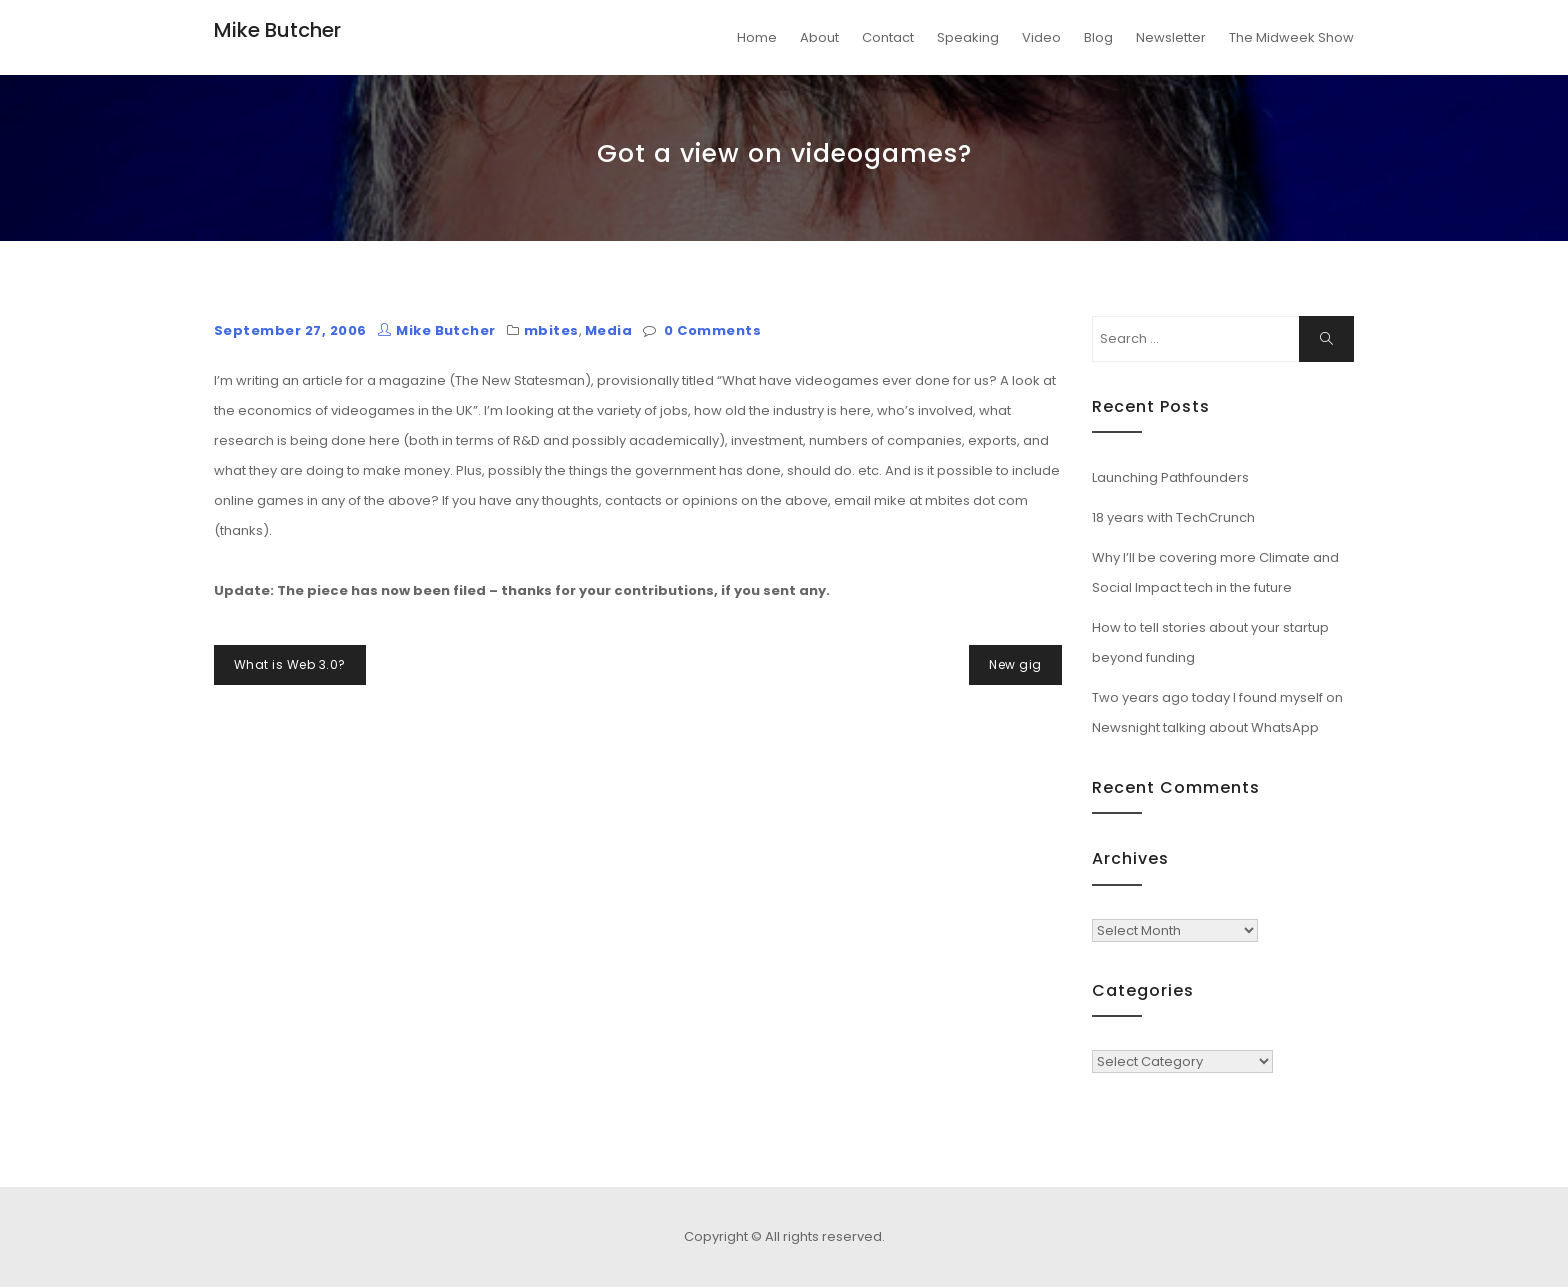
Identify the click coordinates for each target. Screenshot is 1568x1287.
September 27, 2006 (290, 330)
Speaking (968, 37)
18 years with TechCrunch (1173, 517)
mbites (551, 330)
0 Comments (712, 330)
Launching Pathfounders (1170, 477)
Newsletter (1171, 37)
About (819, 37)
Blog (1098, 37)
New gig (1015, 664)
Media (608, 330)
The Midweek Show (1291, 37)
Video (1041, 37)
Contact (888, 37)
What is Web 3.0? (290, 664)
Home (757, 37)
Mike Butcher (277, 30)
